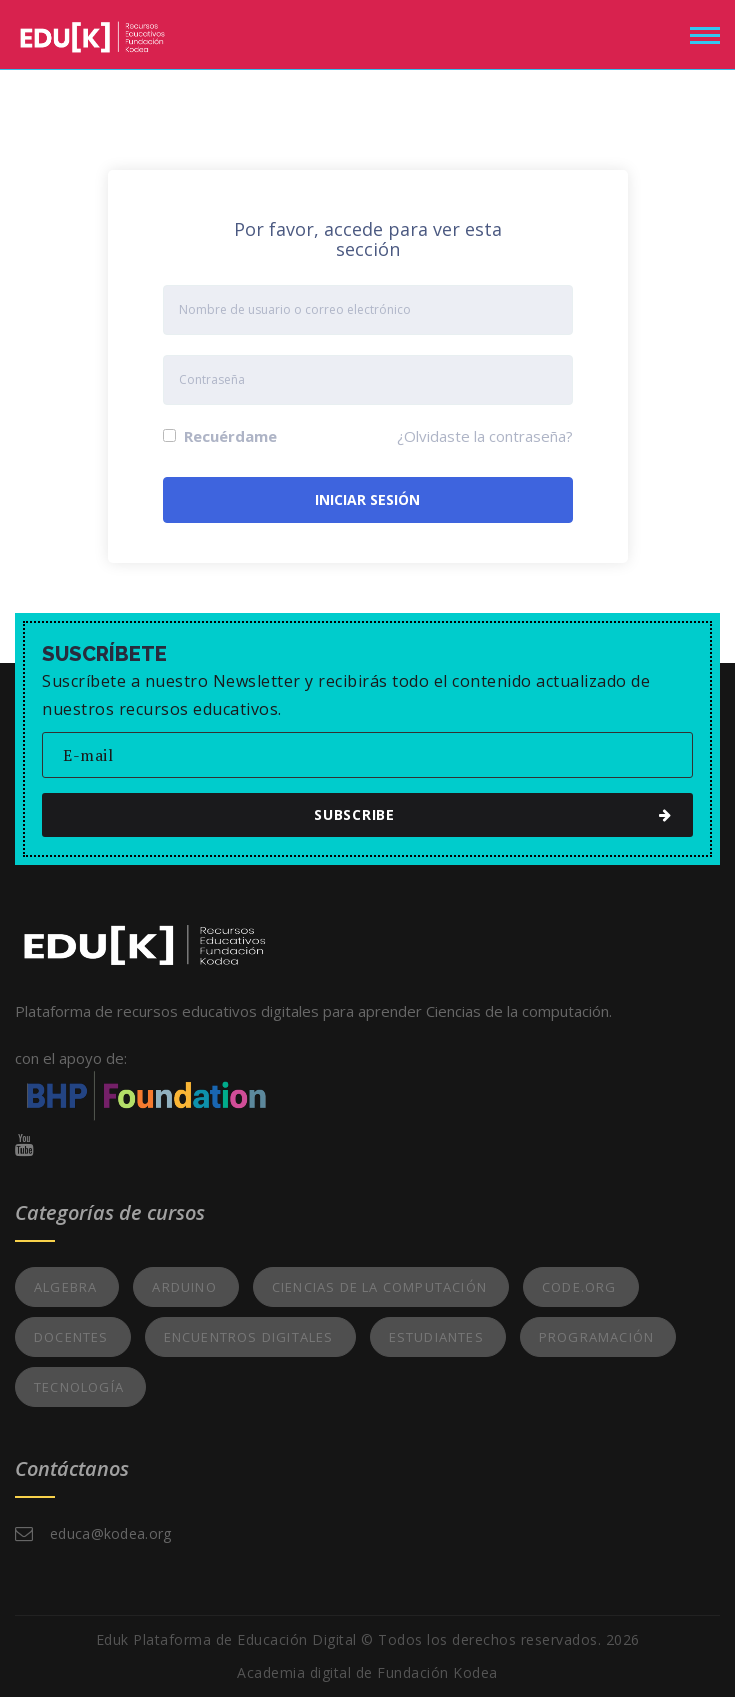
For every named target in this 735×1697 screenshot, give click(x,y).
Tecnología (79, 1387)
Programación (596, 1337)
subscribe (376, 814)
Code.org (579, 1287)
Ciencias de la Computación (379, 1287)
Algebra (65, 1287)
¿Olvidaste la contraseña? (485, 436)
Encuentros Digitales (249, 1337)
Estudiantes (436, 1337)
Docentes (71, 1337)
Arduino (184, 1287)
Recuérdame (220, 436)
